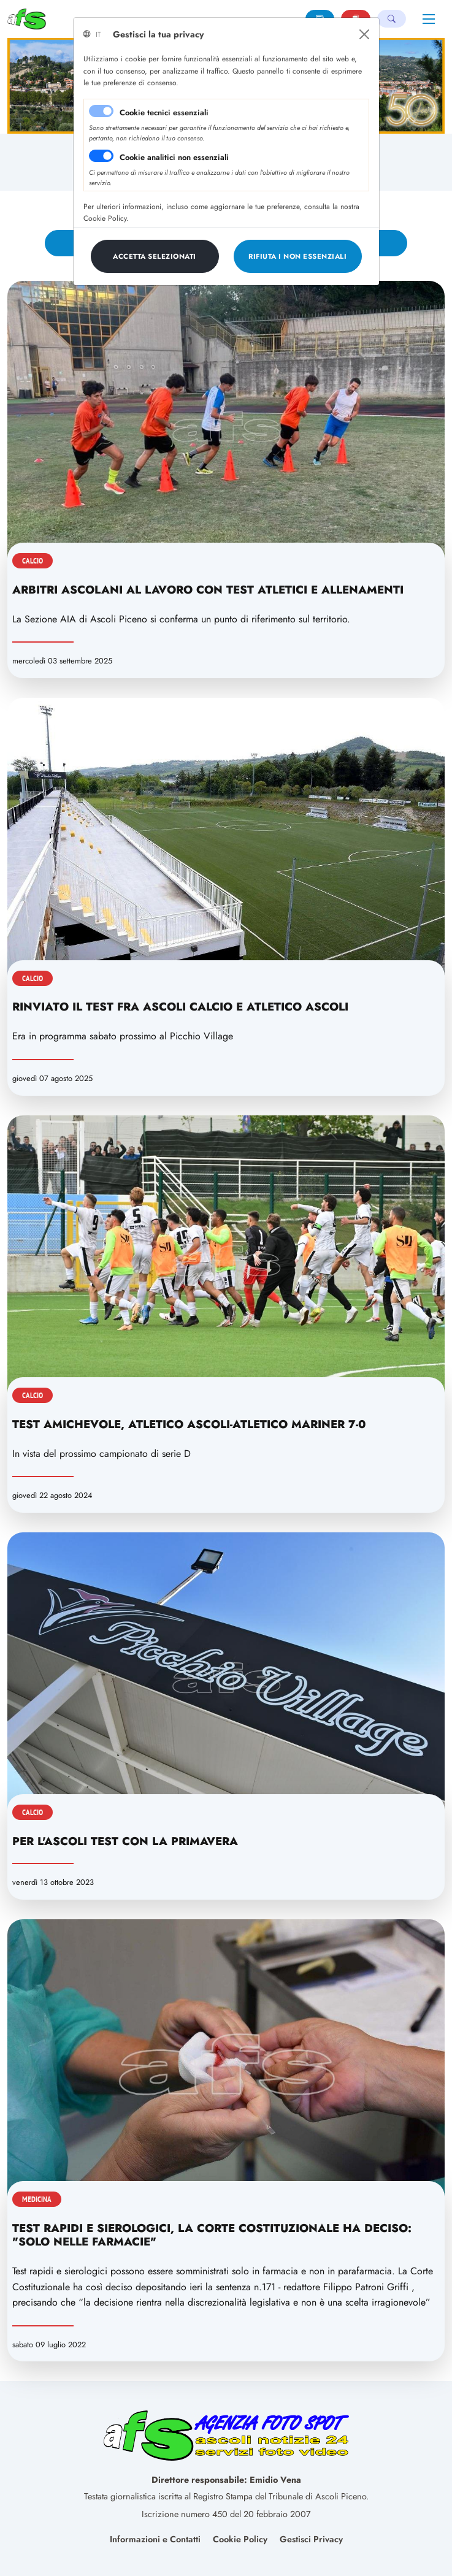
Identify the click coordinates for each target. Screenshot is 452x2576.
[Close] (364, 34)
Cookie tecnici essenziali (164, 112)
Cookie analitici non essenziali (174, 157)
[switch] (101, 156)
